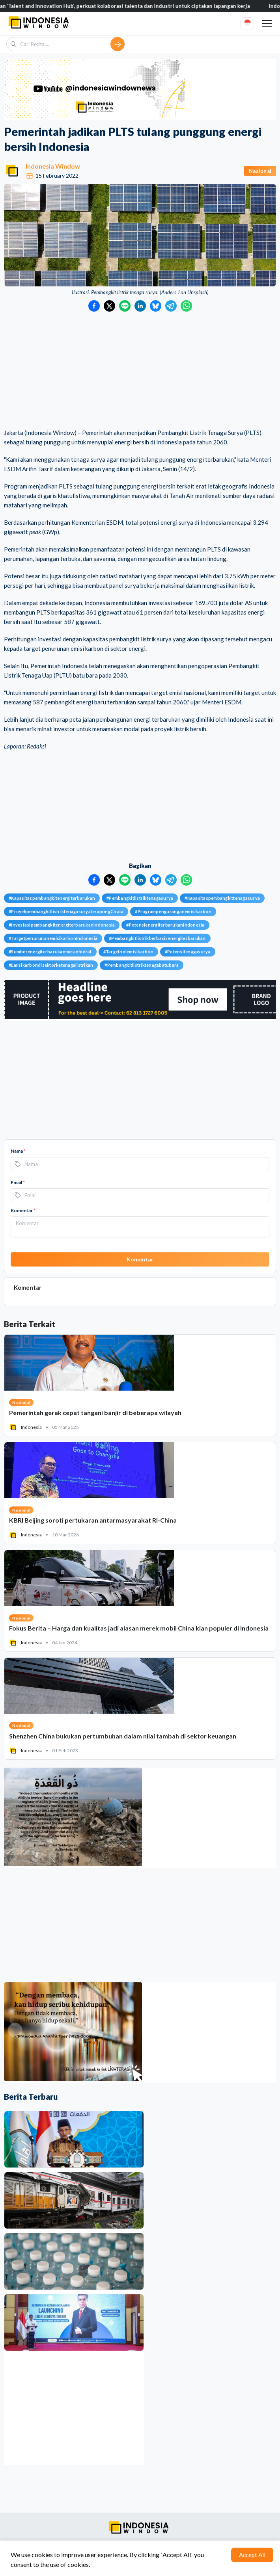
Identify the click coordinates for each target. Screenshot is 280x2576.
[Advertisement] (140, 371)
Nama (18, 1151)
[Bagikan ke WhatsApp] (186, 306)
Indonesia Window (53, 166)
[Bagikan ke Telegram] (171, 306)
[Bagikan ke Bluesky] (155, 306)
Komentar (23, 1210)
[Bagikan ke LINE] (125, 306)
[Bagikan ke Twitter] (109, 306)
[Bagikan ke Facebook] (94, 306)
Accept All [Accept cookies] (252, 2554)
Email (18, 1182)
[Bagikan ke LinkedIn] (140, 306)
